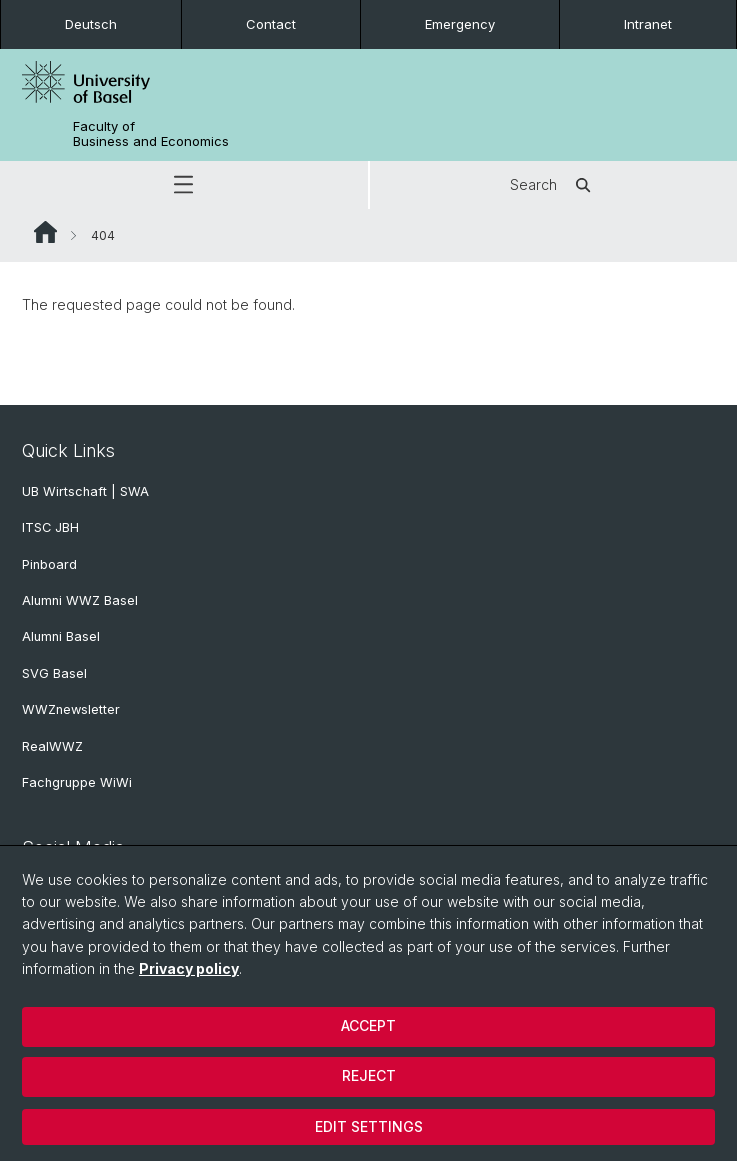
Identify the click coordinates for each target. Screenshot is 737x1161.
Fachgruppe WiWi (77, 782)
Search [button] (553, 185)
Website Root (45, 232)
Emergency (460, 24)
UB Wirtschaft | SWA (85, 491)
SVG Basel (54, 673)
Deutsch (91, 24)
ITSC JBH (50, 527)
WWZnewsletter (71, 709)
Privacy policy (189, 968)
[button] (184, 185)
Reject (369, 1075)
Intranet (648, 24)
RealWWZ (52, 746)
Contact (271, 24)
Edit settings (369, 1126)
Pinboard (49, 564)
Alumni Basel (61, 636)
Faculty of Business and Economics (151, 134)
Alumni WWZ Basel (80, 600)
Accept (368, 1025)
